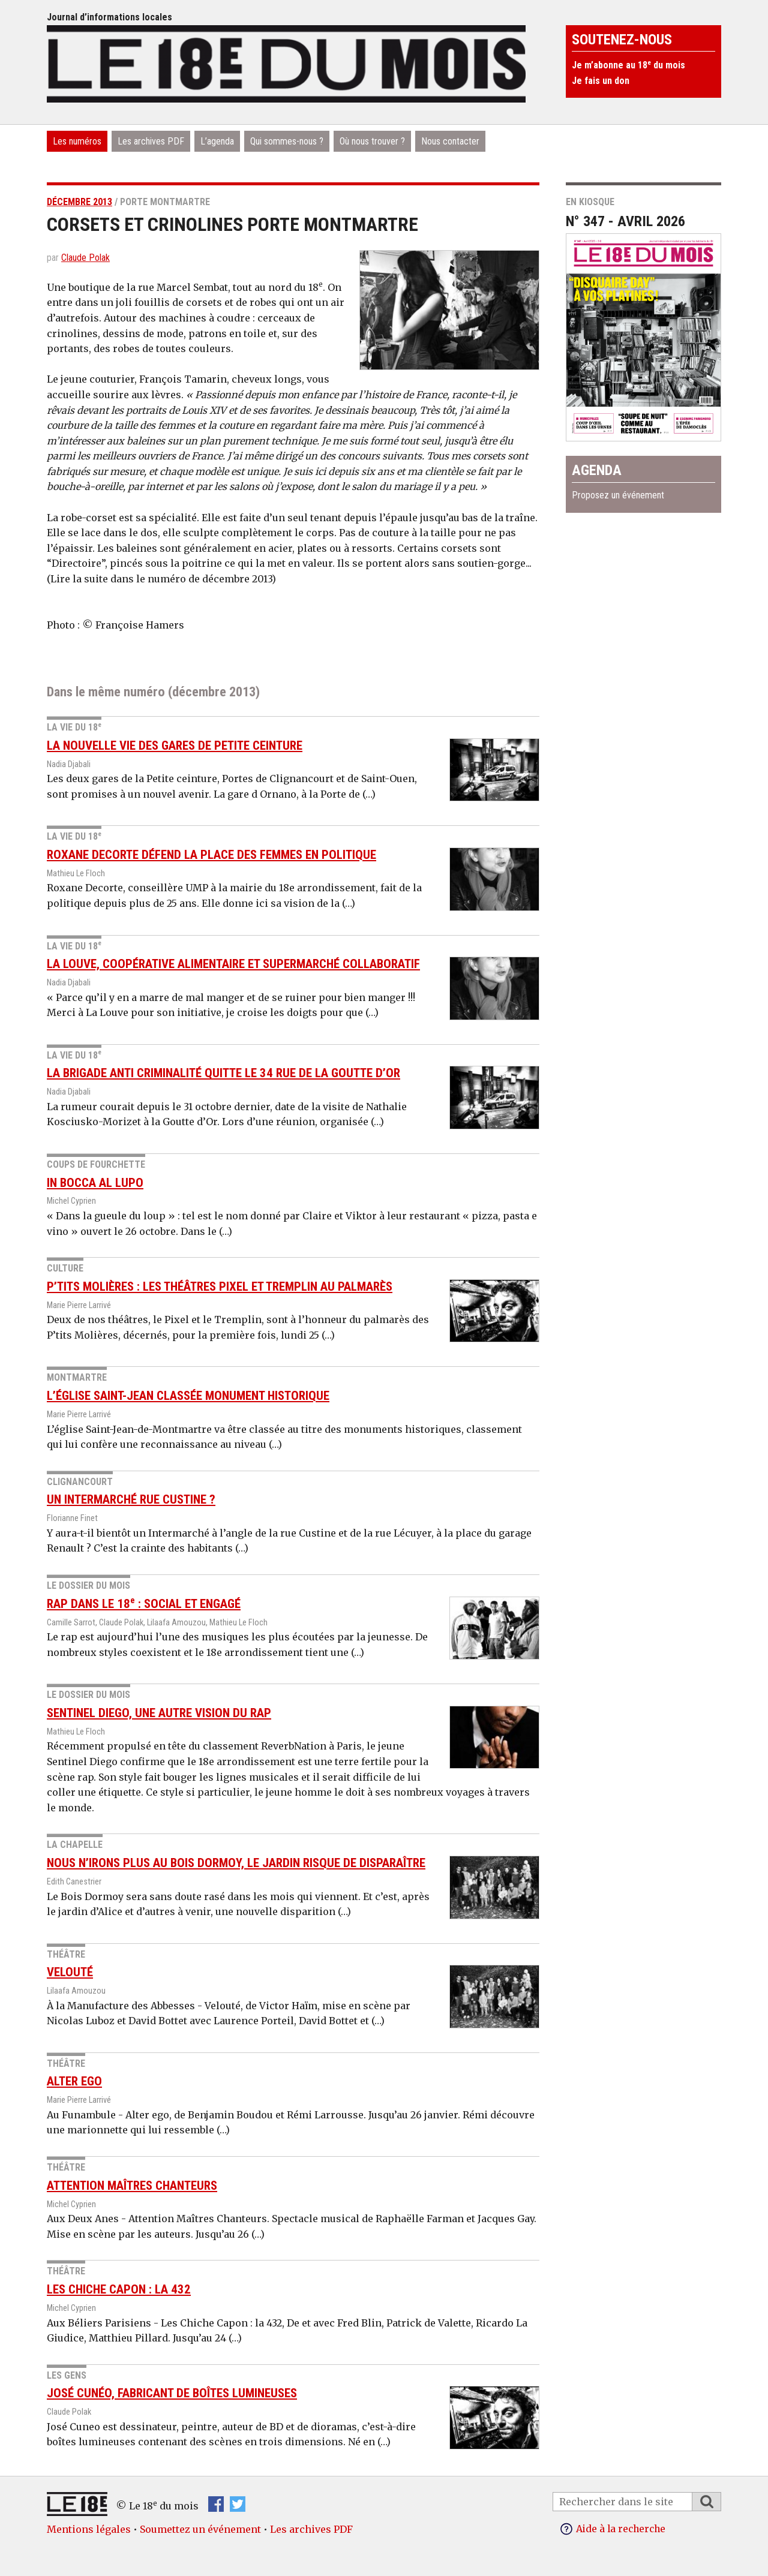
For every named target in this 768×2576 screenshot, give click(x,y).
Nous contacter (450, 141)
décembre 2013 (79, 202)
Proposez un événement (618, 495)
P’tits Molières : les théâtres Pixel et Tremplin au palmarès (219, 1286)
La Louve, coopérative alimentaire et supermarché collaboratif (233, 964)
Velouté (70, 1972)
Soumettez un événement (200, 2529)
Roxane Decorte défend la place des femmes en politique (211, 854)
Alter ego (74, 2081)
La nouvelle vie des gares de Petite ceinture (174, 745)
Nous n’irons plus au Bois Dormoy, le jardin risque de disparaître (236, 1863)
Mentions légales (89, 2529)
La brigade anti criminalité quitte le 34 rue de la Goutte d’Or (223, 1073)
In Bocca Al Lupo (95, 1183)
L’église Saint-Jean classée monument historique (188, 1395)
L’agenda (217, 141)
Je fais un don (600, 80)
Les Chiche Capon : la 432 (119, 2289)
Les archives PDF (151, 141)
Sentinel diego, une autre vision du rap (159, 1713)
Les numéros (77, 141)
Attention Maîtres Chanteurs (132, 2185)
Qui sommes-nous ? (286, 141)
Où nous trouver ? (372, 141)
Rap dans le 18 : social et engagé (144, 1604)
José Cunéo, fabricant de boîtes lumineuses (172, 2393)
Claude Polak (85, 257)
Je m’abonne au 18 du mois (628, 65)
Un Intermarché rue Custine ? (131, 1499)
